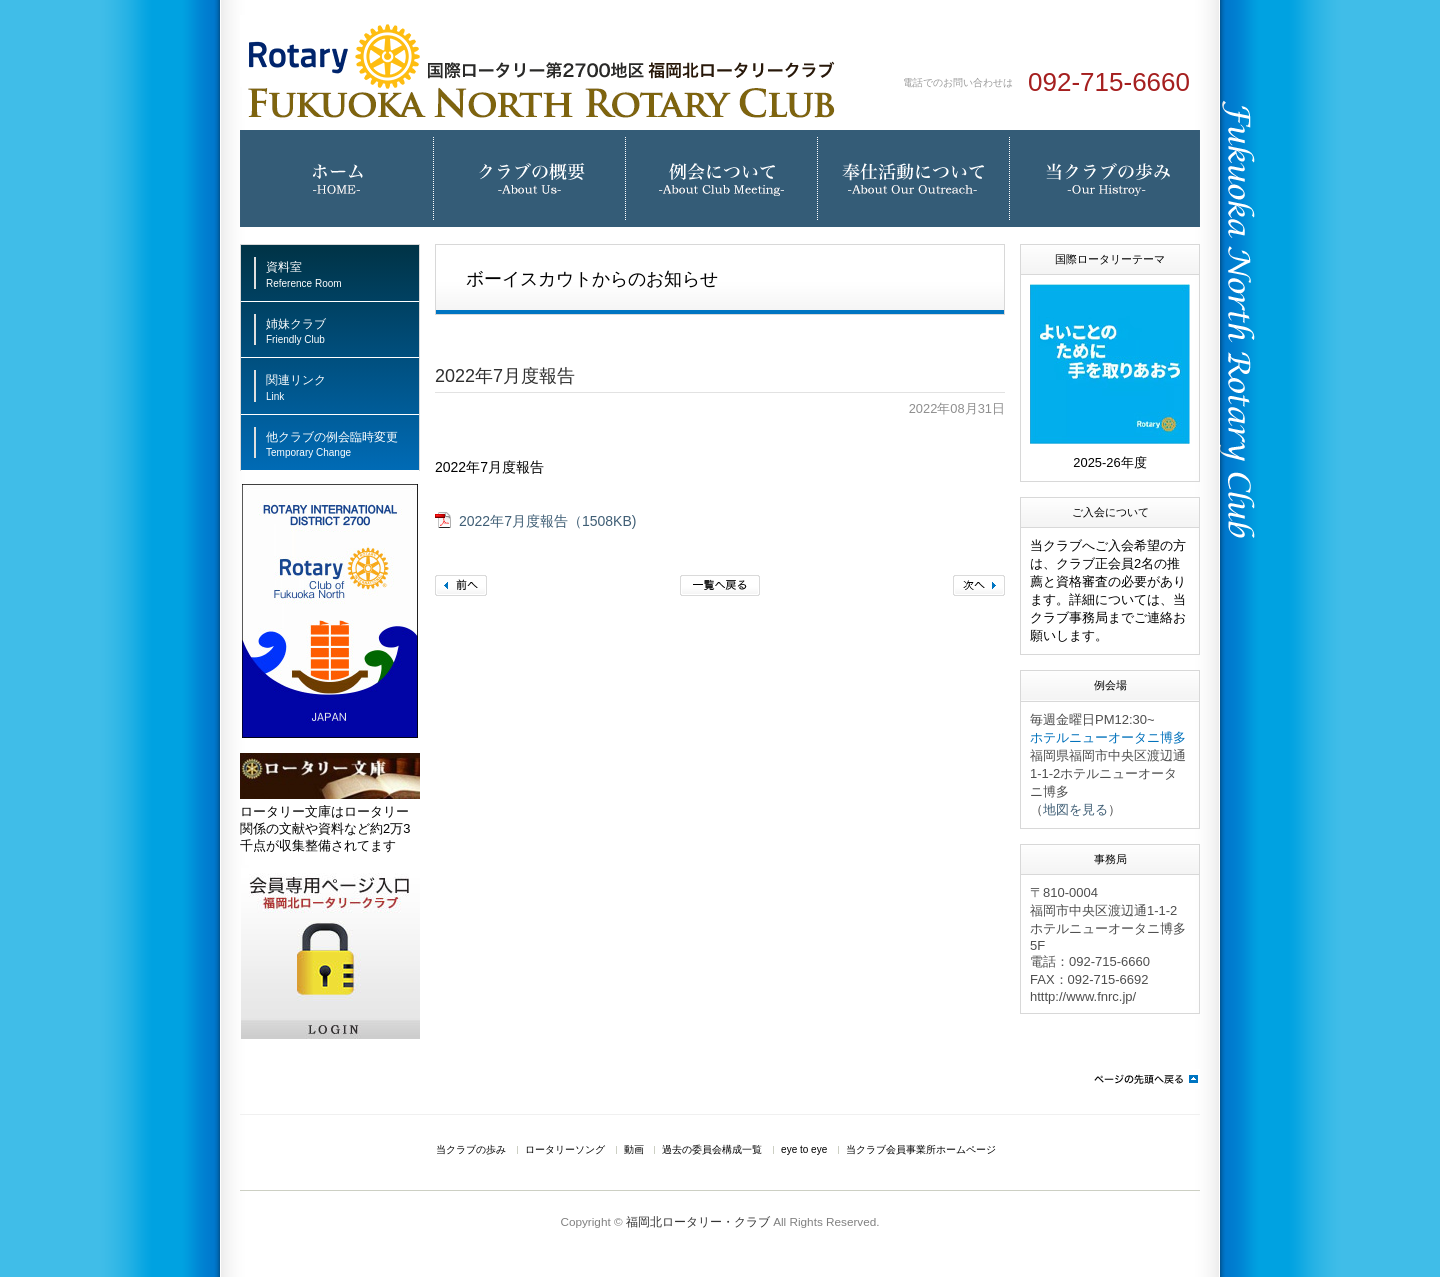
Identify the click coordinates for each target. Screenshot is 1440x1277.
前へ (461, 585)
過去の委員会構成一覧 (712, 1150)
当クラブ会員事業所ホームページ (921, 1150)
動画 (634, 1150)
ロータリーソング (565, 1150)
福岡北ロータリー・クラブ (698, 1221)
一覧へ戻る (720, 585)
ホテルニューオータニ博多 (1108, 737)
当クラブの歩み (471, 1150)
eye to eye (804, 1150)
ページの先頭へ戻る (1145, 1079)
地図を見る (1075, 809)
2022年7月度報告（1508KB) (547, 522)
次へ (979, 585)
